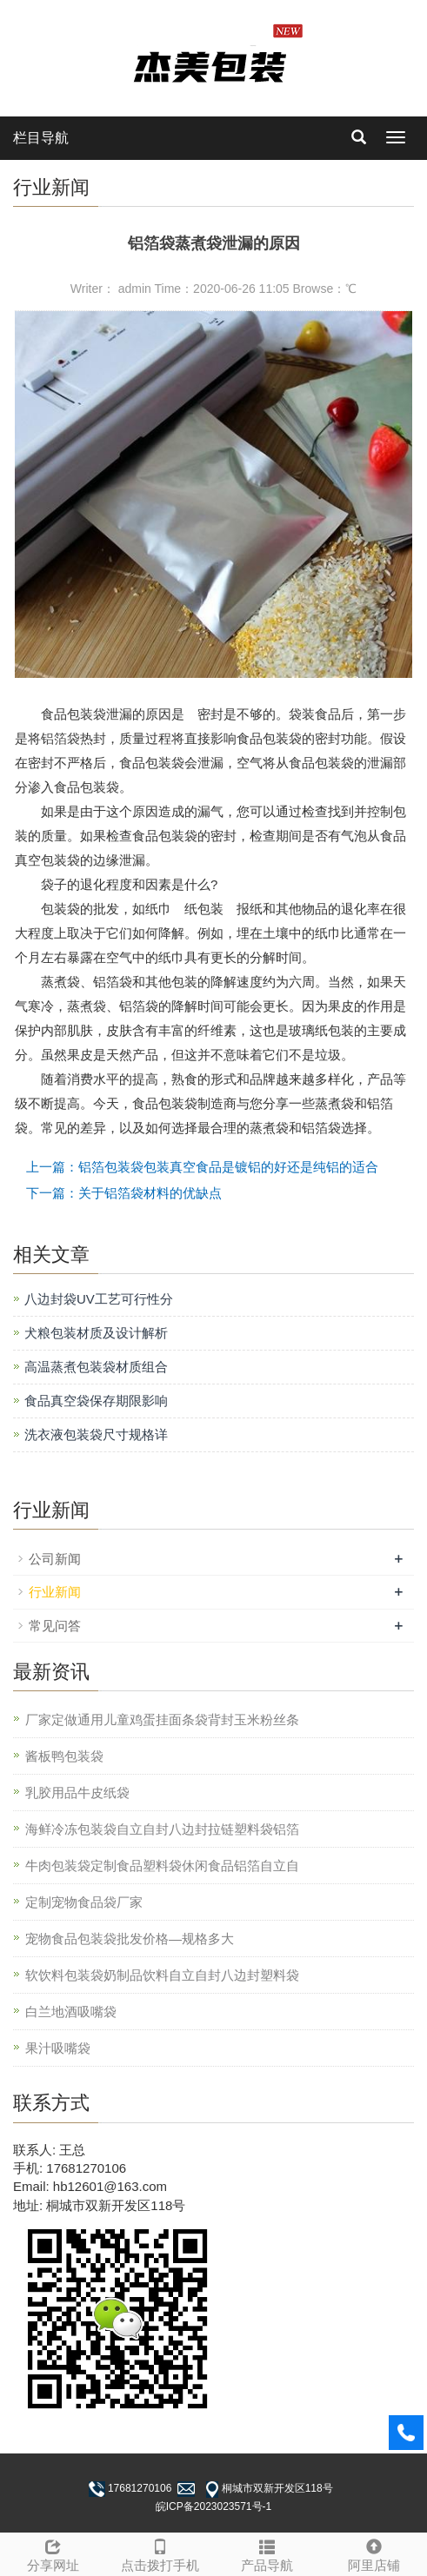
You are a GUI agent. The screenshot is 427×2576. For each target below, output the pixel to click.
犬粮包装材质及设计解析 (96, 1332)
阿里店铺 (373, 2553)
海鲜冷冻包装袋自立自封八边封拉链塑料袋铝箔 (162, 1829)
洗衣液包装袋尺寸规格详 (96, 1434)
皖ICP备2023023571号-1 (213, 2506)
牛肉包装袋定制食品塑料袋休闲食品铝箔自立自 (162, 1865)
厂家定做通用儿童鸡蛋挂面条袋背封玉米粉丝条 (162, 1719)
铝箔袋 (60, 738)
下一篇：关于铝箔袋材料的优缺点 (124, 1192)
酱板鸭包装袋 (64, 1756)
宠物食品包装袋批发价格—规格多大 (129, 1938)
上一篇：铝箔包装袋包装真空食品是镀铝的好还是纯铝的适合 (202, 1166)
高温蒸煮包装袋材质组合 (96, 1366)
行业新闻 (55, 1591)
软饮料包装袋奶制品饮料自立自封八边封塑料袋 (162, 1975)
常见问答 (55, 1625)
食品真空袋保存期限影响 (96, 1400)
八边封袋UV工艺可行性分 (98, 1298)
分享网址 (53, 2553)
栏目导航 (41, 137)
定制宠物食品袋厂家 (84, 1902)
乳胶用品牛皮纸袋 (77, 1792)
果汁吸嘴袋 (57, 2048)
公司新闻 (55, 1558)
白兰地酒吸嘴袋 (71, 2011)
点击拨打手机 (160, 2553)
